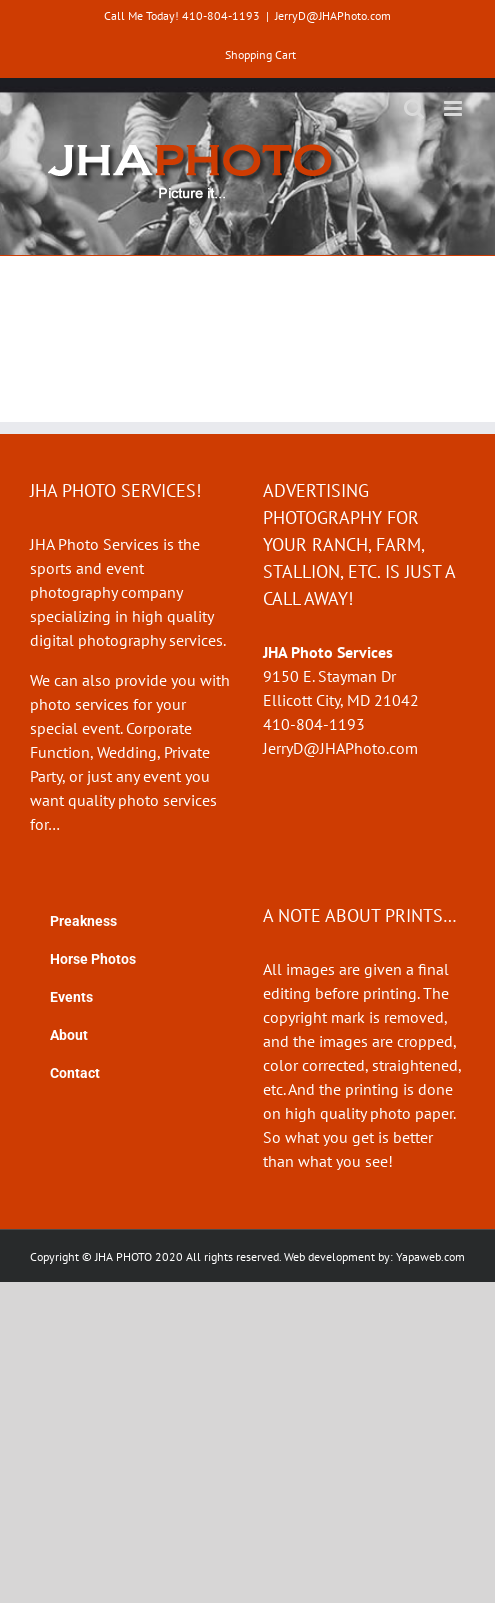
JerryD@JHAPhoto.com (333, 15)
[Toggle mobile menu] (454, 108)
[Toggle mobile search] (414, 108)
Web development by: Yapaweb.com (374, 1256)
